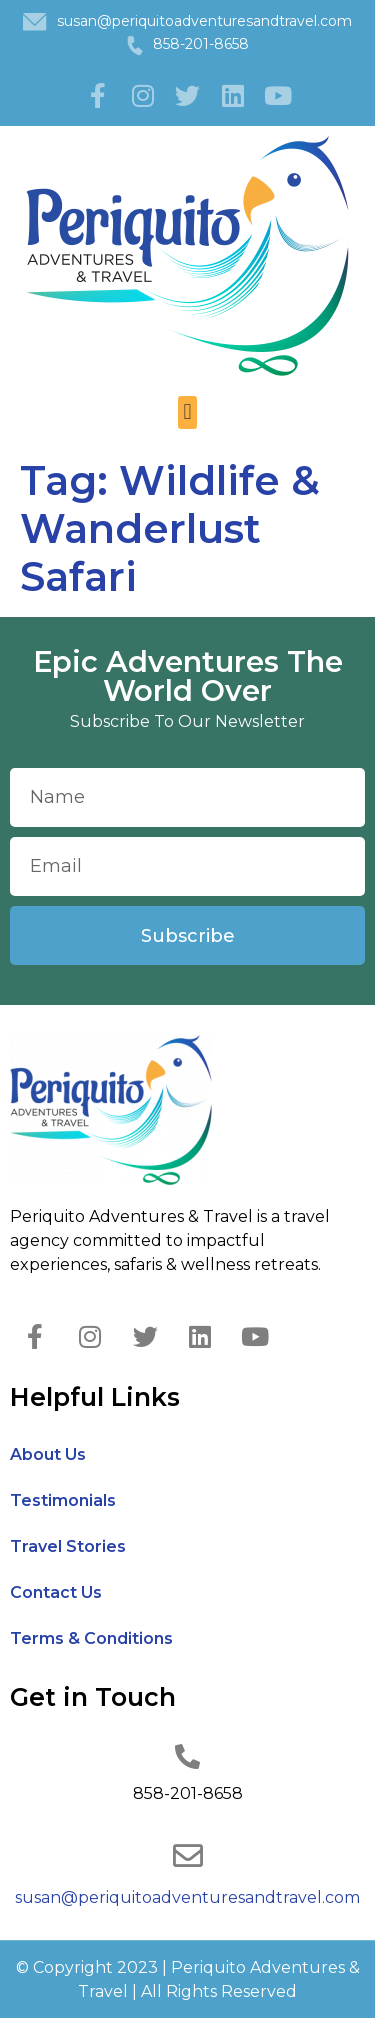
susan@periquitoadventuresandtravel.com (204, 21)
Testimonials (63, 1500)
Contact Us (56, 1592)
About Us (48, 1454)
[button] (187, 412)
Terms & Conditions (91, 1638)
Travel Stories (68, 1546)
